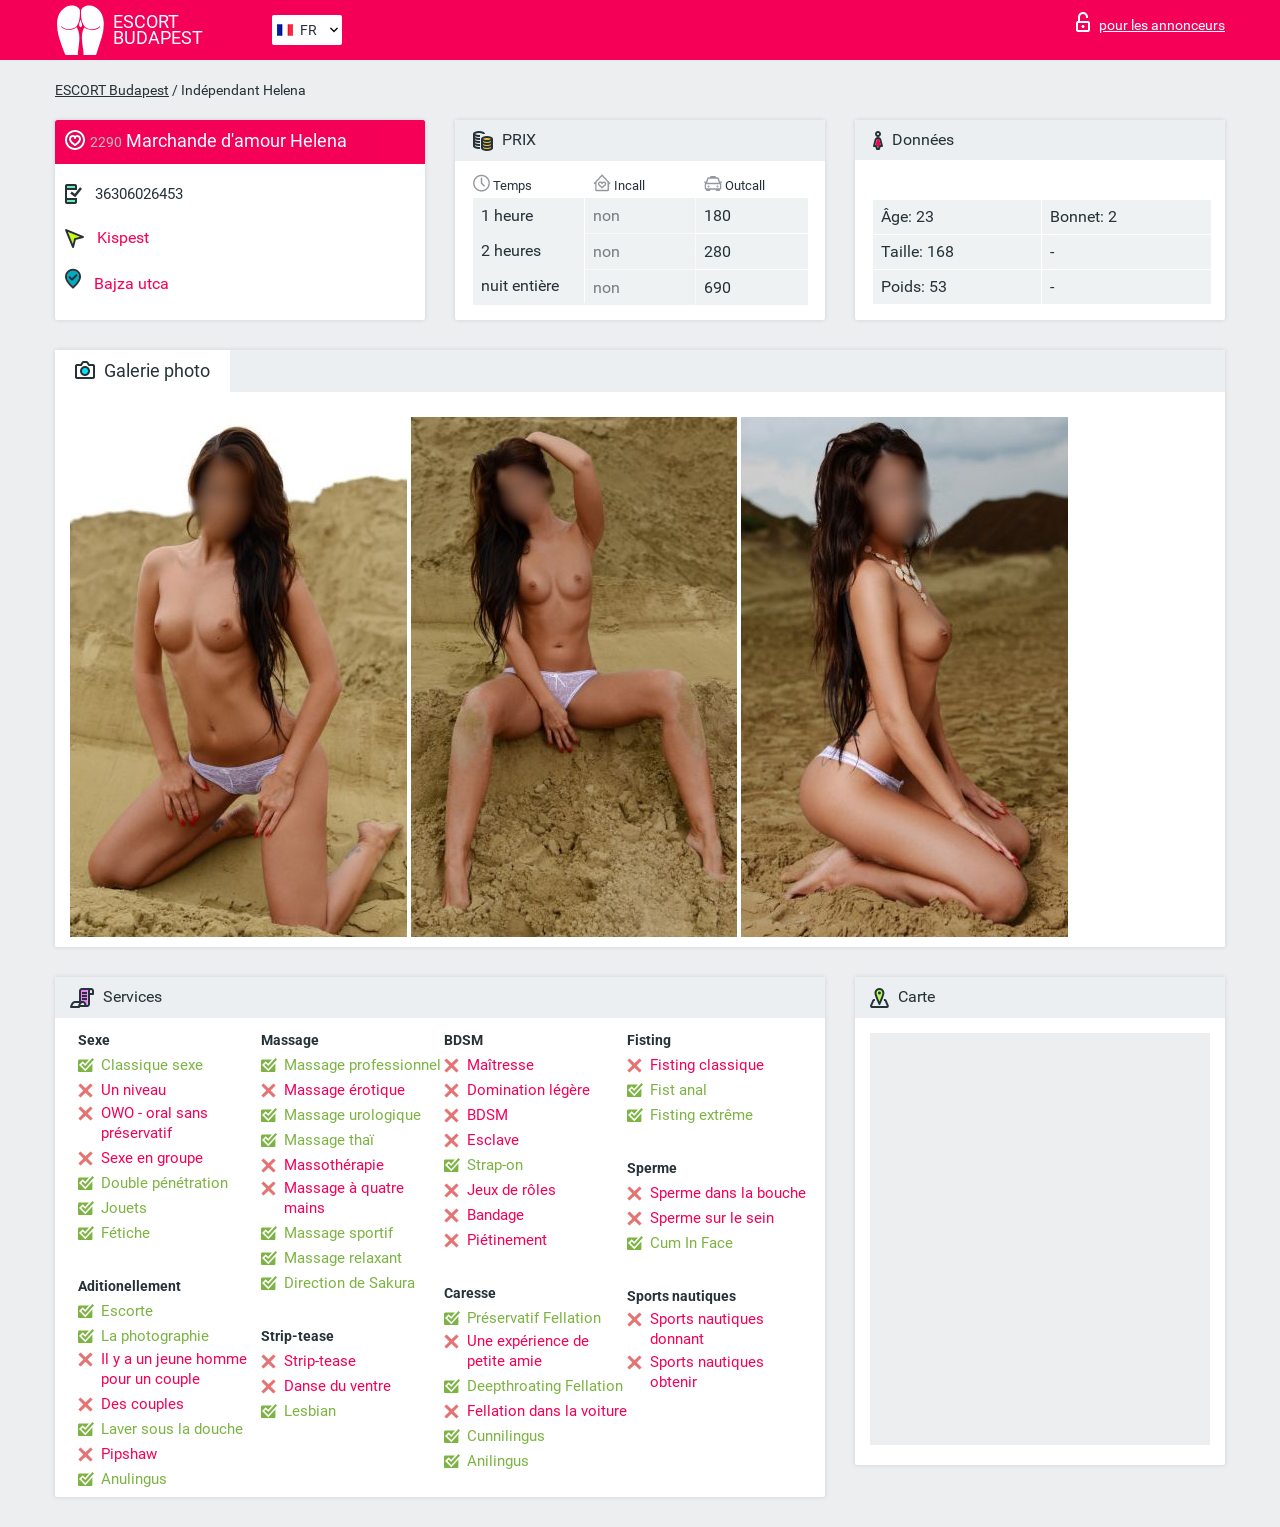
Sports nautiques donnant (707, 1329)
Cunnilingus (506, 1436)
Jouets (124, 1208)
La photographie (155, 1336)
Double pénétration (164, 1183)
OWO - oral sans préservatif (154, 1123)
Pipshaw (129, 1454)
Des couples (142, 1404)
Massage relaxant (343, 1258)
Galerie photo (142, 370)
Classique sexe (152, 1065)
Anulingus (134, 1479)
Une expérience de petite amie (528, 1351)
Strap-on (495, 1165)
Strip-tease (320, 1361)
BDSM (487, 1115)
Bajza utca (117, 280)
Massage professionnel (362, 1065)
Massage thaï (329, 1140)
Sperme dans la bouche (728, 1193)
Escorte (127, 1311)
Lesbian (310, 1411)
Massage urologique (352, 1115)
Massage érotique (344, 1090)
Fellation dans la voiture (547, 1411)
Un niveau (133, 1090)
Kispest (107, 238)
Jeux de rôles (511, 1190)
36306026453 (139, 194)
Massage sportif (338, 1233)
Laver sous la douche (172, 1429)
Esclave (493, 1140)
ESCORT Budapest (112, 90)
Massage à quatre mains (344, 1198)
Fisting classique (707, 1065)
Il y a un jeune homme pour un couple (174, 1369)
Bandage (495, 1215)
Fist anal (678, 1090)
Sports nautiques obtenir (707, 1372)
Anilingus (498, 1461)
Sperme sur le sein (712, 1218)
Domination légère (528, 1090)
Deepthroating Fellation (545, 1386)
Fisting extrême (701, 1115)
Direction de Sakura (349, 1283)
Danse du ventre (337, 1386)
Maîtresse (500, 1065)
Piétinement (507, 1240)
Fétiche (125, 1233)
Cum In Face (691, 1243)
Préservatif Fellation (534, 1318)
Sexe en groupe (152, 1158)
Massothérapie (334, 1165)
